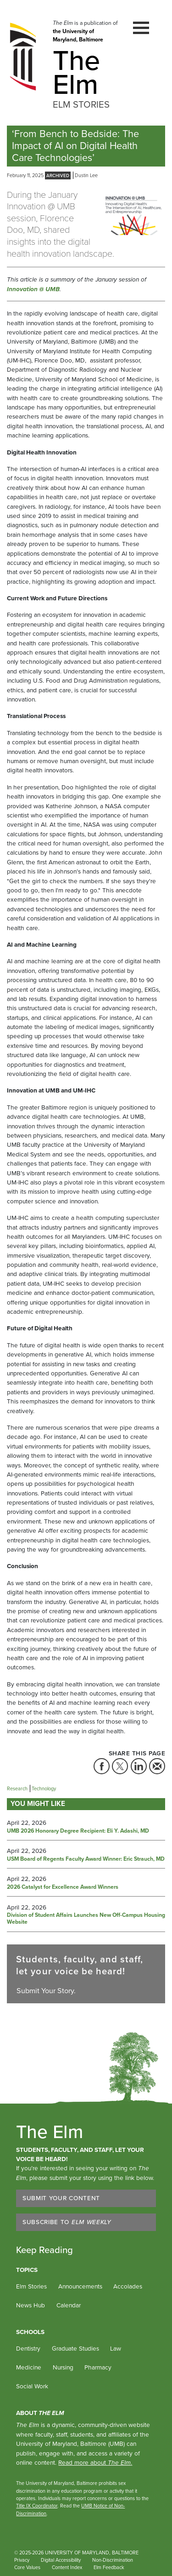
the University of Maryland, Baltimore (78, 35)
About (40, 2412)
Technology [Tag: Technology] (44, 1788)
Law (115, 2348)
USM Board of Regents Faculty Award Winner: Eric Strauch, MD (86, 1859)
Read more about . (95, 2462)
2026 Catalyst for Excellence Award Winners (62, 1887)
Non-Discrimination (112, 2560)
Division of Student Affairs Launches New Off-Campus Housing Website (86, 1919)
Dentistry (28, 2348)
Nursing (63, 2367)
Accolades (127, 2286)
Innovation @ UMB (33, 288)
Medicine (28, 2367)
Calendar (68, 2305)
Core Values (27, 2567)
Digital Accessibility (61, 2560)
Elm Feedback (109, 2567)
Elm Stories (31, 2286)
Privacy (21, 2560)
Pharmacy (97, 2367)
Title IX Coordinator (36, 2505)
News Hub (30, 2305)
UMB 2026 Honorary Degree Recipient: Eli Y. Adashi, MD (78, 1831)
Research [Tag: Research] (17, 1788)
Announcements (80, 2286)
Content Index (67, 2567)
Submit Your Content (61, 2197)
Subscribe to (66, 2221)
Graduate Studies (75, 2348)
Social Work (32, 2386)
